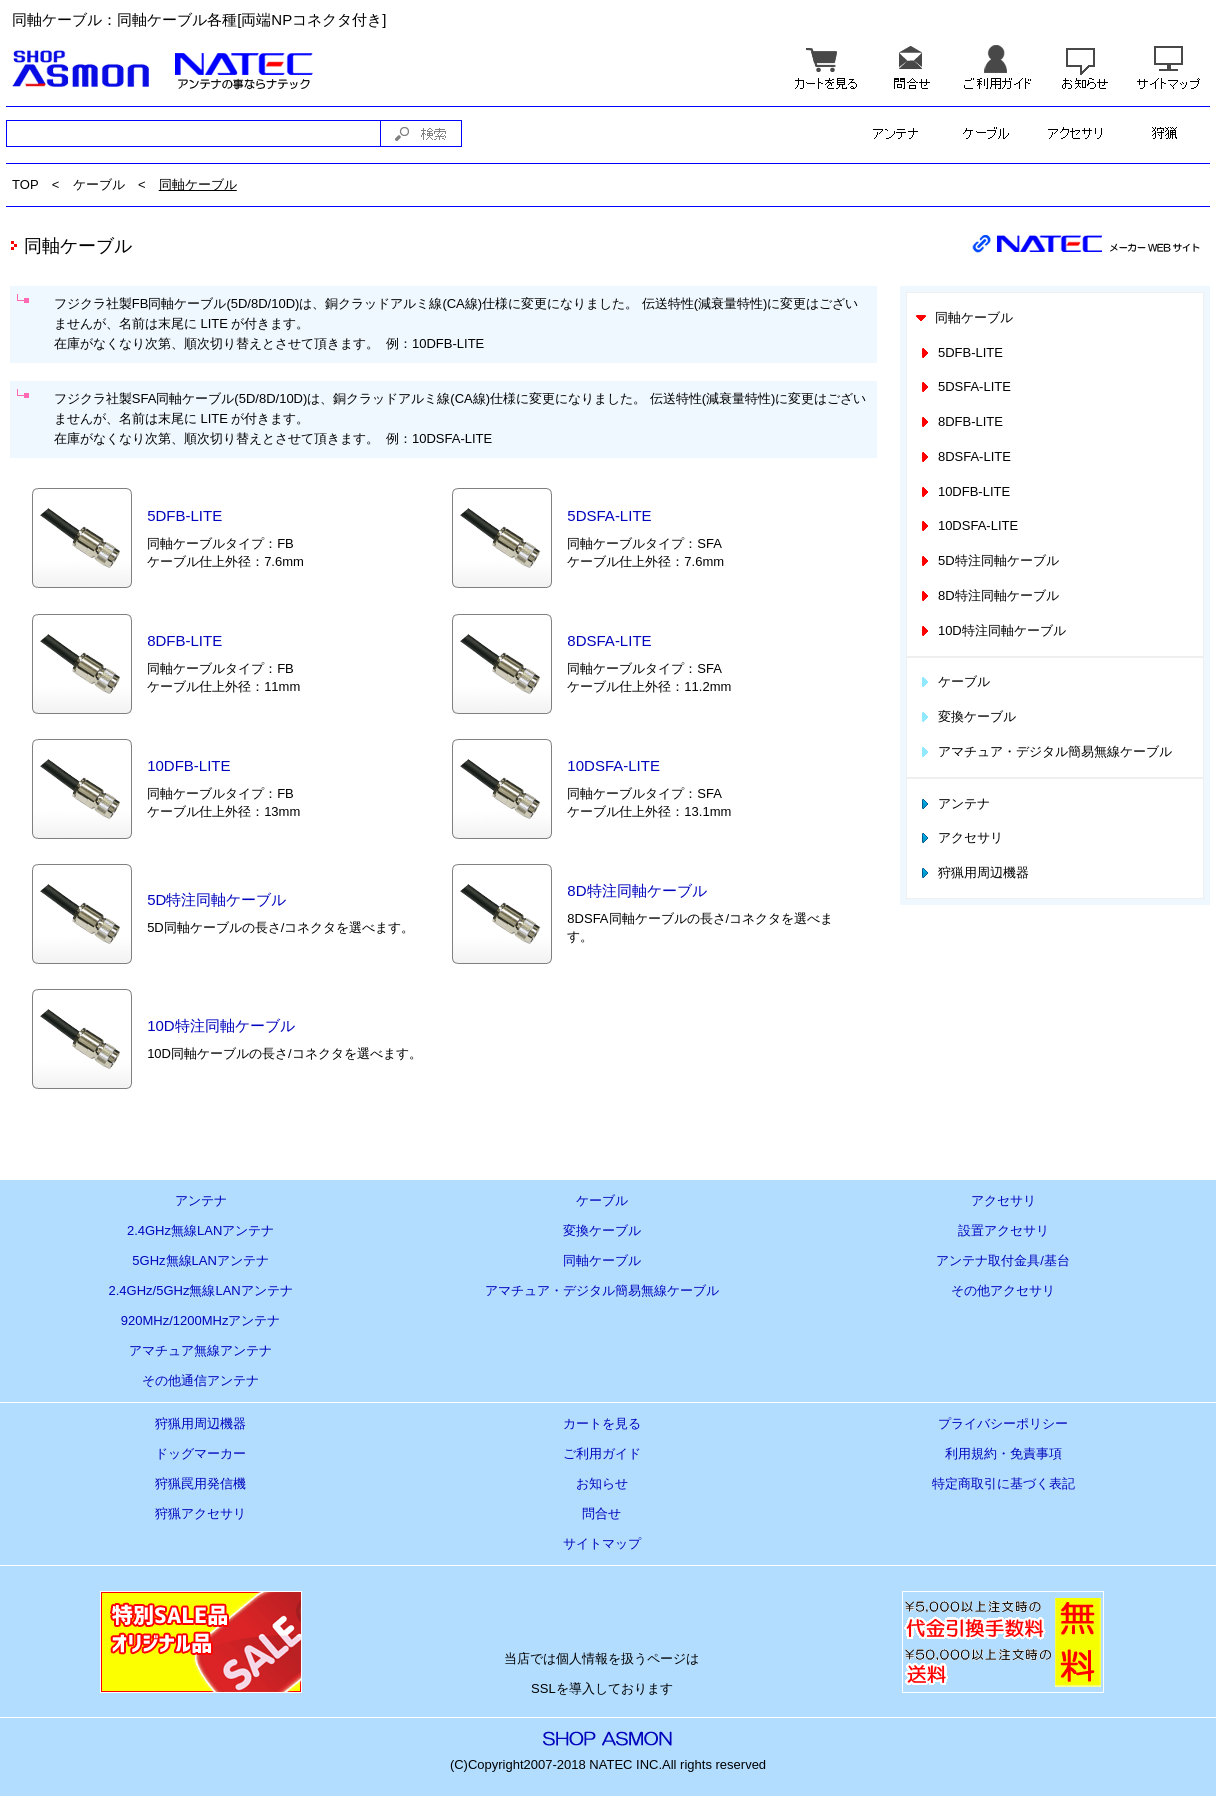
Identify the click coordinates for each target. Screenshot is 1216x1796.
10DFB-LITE (188, 765)
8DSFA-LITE (609, 640)
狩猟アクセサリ (200, 1513)
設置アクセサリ (1003, 1230)
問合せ (601, 1513)
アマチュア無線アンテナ (200, 1350)
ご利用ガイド (602, 1453)
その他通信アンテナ (200, 1380)
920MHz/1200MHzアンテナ (201, 1320)
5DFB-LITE (184, 515)
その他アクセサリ (1003, 1290)
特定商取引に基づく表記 (1003, 1483)
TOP (25, 184)
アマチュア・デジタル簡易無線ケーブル (1044, 751)
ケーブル (99, 184)
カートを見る (602, 1423)
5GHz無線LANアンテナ (200, 1260)
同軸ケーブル (198, 184)
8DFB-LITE (184, 640)
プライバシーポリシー (1003, 1423)
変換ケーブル (966, 716)
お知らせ (602, 1483)
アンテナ (953, 803)
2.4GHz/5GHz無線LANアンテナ (201, 1290)
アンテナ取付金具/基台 (1003, 1260)
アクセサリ (960, 837)
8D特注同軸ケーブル (636, 890)
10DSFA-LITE (613, 765)
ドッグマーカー (200, 1453)
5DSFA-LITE (609, 515)
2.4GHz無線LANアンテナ (200, 1230)
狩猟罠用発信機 (200, 1483)
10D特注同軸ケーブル (221, 1025)
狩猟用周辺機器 (973, 872)
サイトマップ (602, 1543)
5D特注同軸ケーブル (216, 899)
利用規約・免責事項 (1003, 1453)
